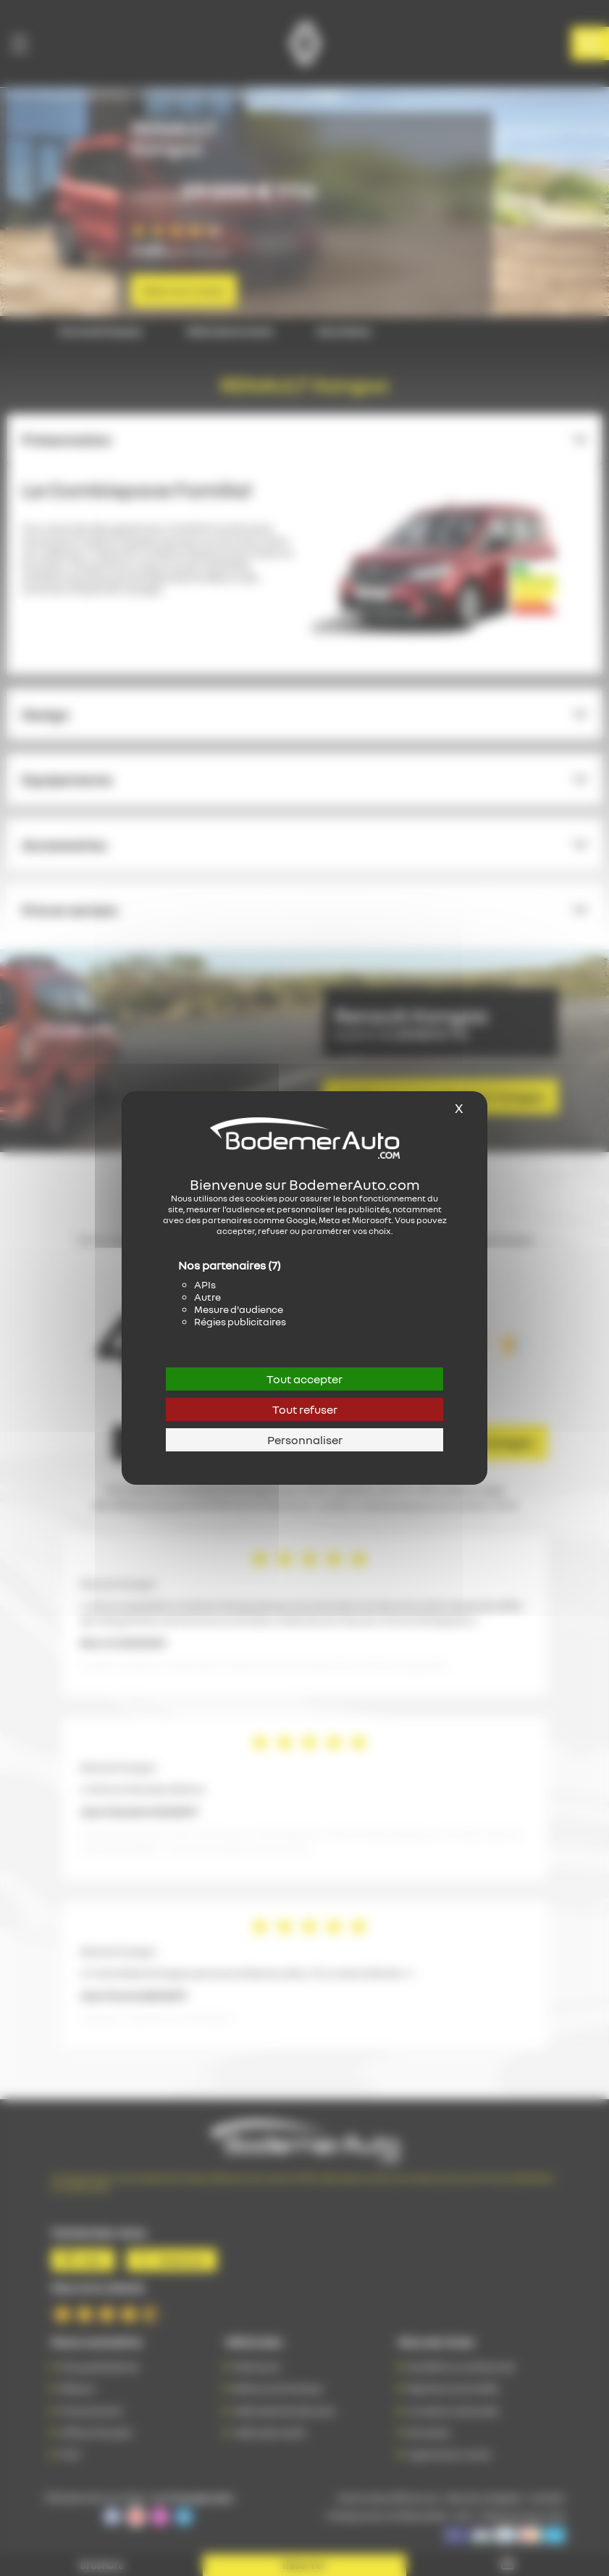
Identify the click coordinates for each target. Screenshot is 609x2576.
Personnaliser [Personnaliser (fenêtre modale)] (305, 1440)
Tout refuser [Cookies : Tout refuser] (304, 1409)
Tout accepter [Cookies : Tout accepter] (304, 1379)
